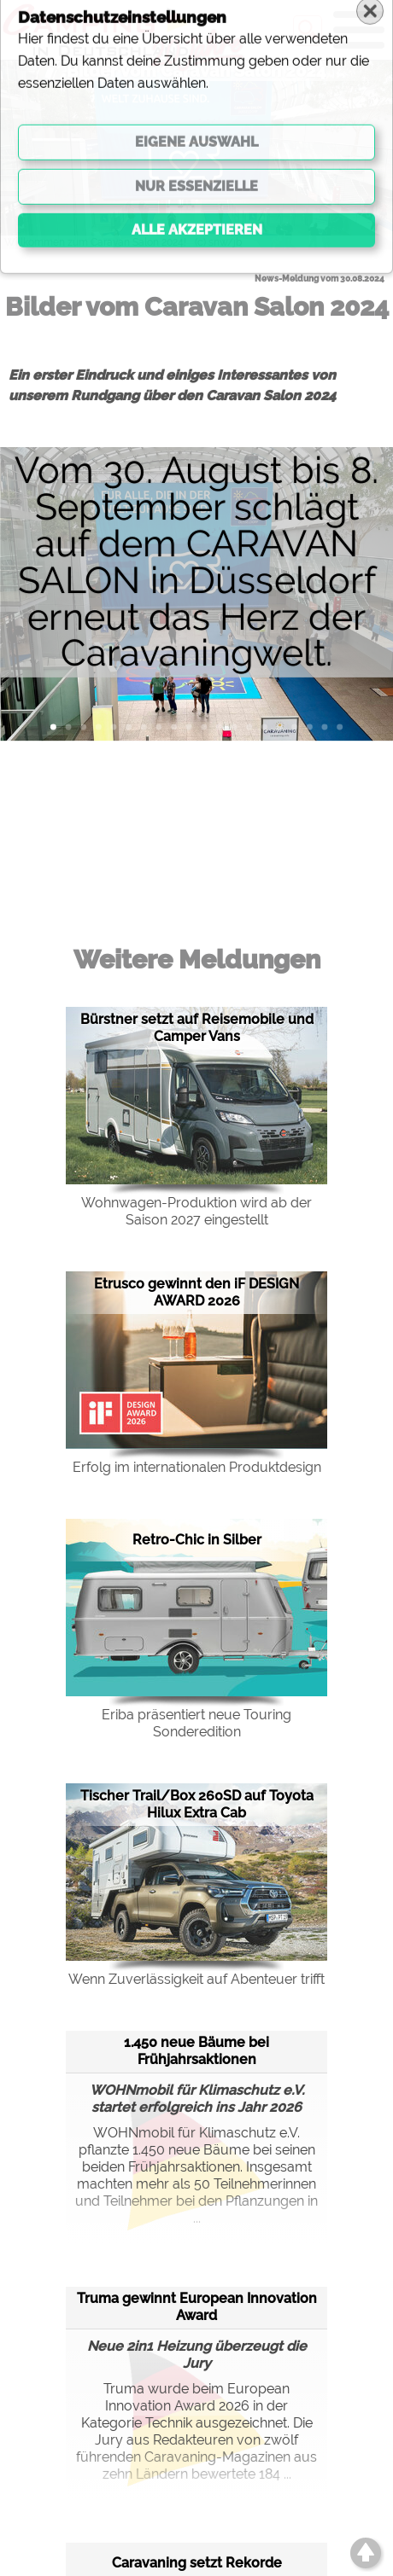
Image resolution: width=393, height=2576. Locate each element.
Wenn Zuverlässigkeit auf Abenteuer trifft (196, 1979)
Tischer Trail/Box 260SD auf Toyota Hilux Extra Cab (197, 1804)
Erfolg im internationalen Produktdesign (197, 1467)
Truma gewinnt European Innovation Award (197, 2306)
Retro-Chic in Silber (196, 1540)
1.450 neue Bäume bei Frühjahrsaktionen (196, 2050)
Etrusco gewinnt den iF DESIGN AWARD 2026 (196, 1292)
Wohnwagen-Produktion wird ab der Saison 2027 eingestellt (196, 1211)
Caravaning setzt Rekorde (197, 2563)
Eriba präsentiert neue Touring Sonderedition (196, 1723)
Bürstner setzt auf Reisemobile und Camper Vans (197, 1027)
